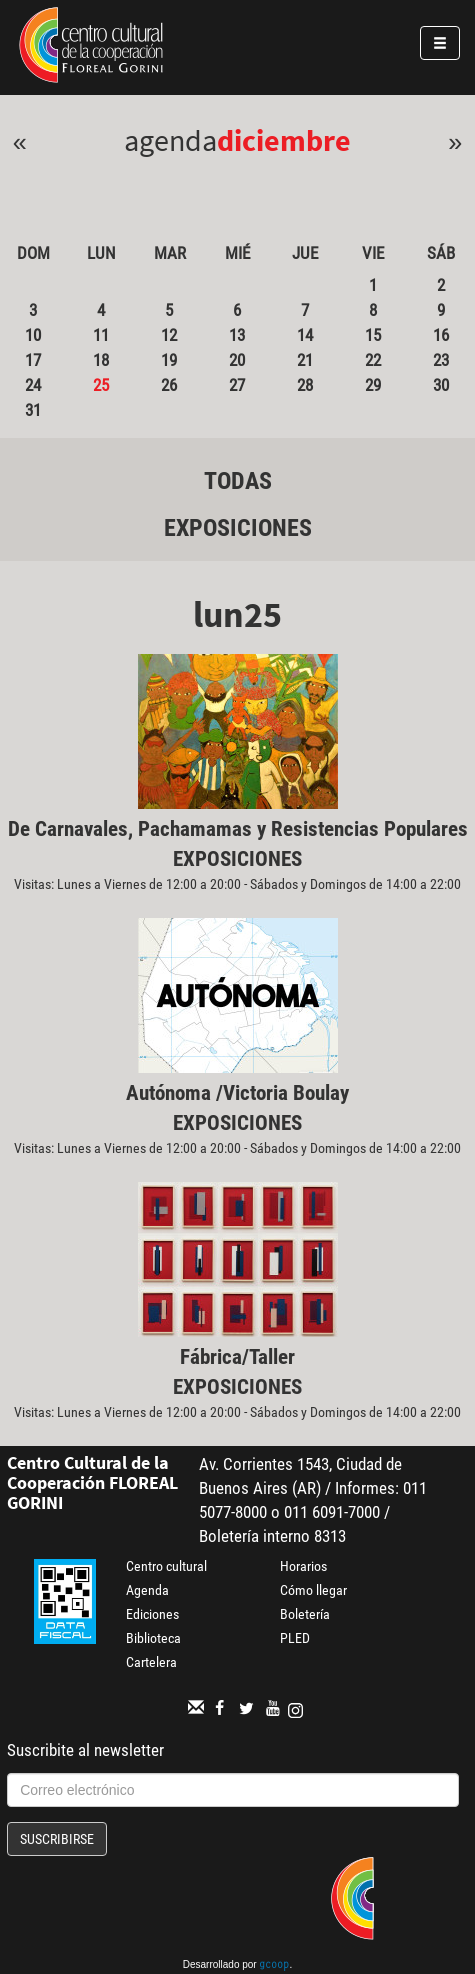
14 (305, 335)
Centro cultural (166, 1566)
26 (169, 385)
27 (237, 385)
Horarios (303, 1566)
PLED (295, 1638)
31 (33, 410)
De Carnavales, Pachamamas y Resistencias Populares (238, 829)
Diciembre (284, 140)
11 (101, 335)
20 (237, 360)
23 (441, 360)
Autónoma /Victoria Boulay (237, 1093)
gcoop (274, 1966)
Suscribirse (57, 1839)
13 (237, 335)
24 (33, 385)
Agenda (147, 1590)
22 (373, 360)
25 (101, 385)
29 (373, 385)
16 (441, 335)
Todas (238, 481)
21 (305, 360)
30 (441, 385)
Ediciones (152, 1614)
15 (373, 335)
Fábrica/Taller (237, 1357)
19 (169, 360)
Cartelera (151, 1662)
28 (305, 385)
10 (33, 335)
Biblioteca (153, 1638)
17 (33, 360)
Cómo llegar (313, 1590)
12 (169, 335)
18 (101, 360)
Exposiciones (238, 528)
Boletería (305, 1614)
